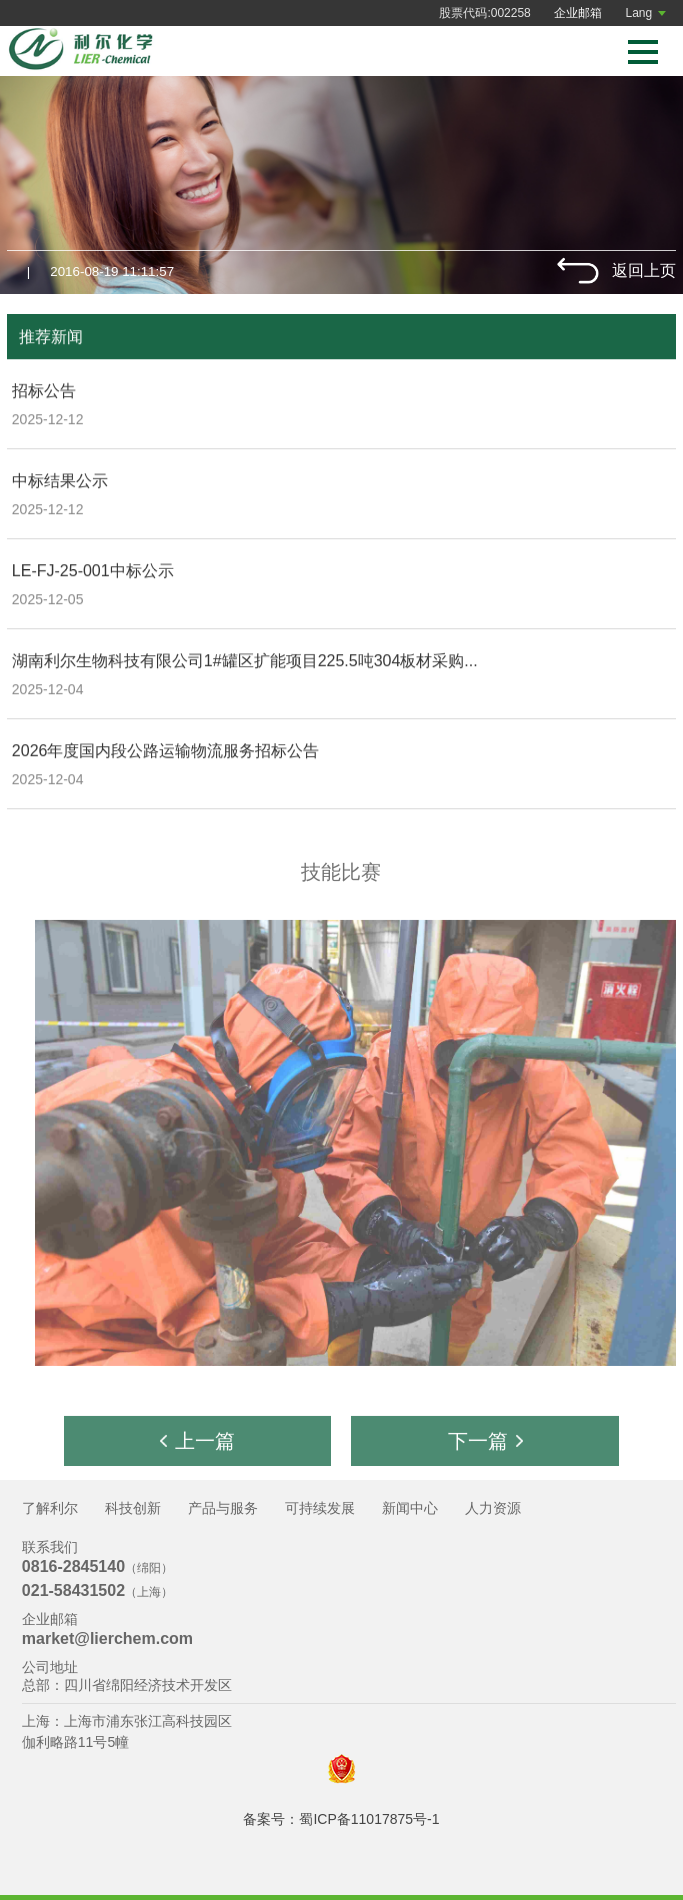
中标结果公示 (60, 481)
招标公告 (44, 391)
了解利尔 (50, 1508)
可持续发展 (320, 1508)
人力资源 (493, 1508)
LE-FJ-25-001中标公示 (93, 571)
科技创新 (133, 1508)
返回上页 (644, 270)
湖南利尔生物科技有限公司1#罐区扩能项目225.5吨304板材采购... (245, 661)
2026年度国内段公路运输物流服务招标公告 (166, 751)
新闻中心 (410, 1508)
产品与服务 (223, 1508)
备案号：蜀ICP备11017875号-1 (341, 1819)
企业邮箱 (578, 13)
